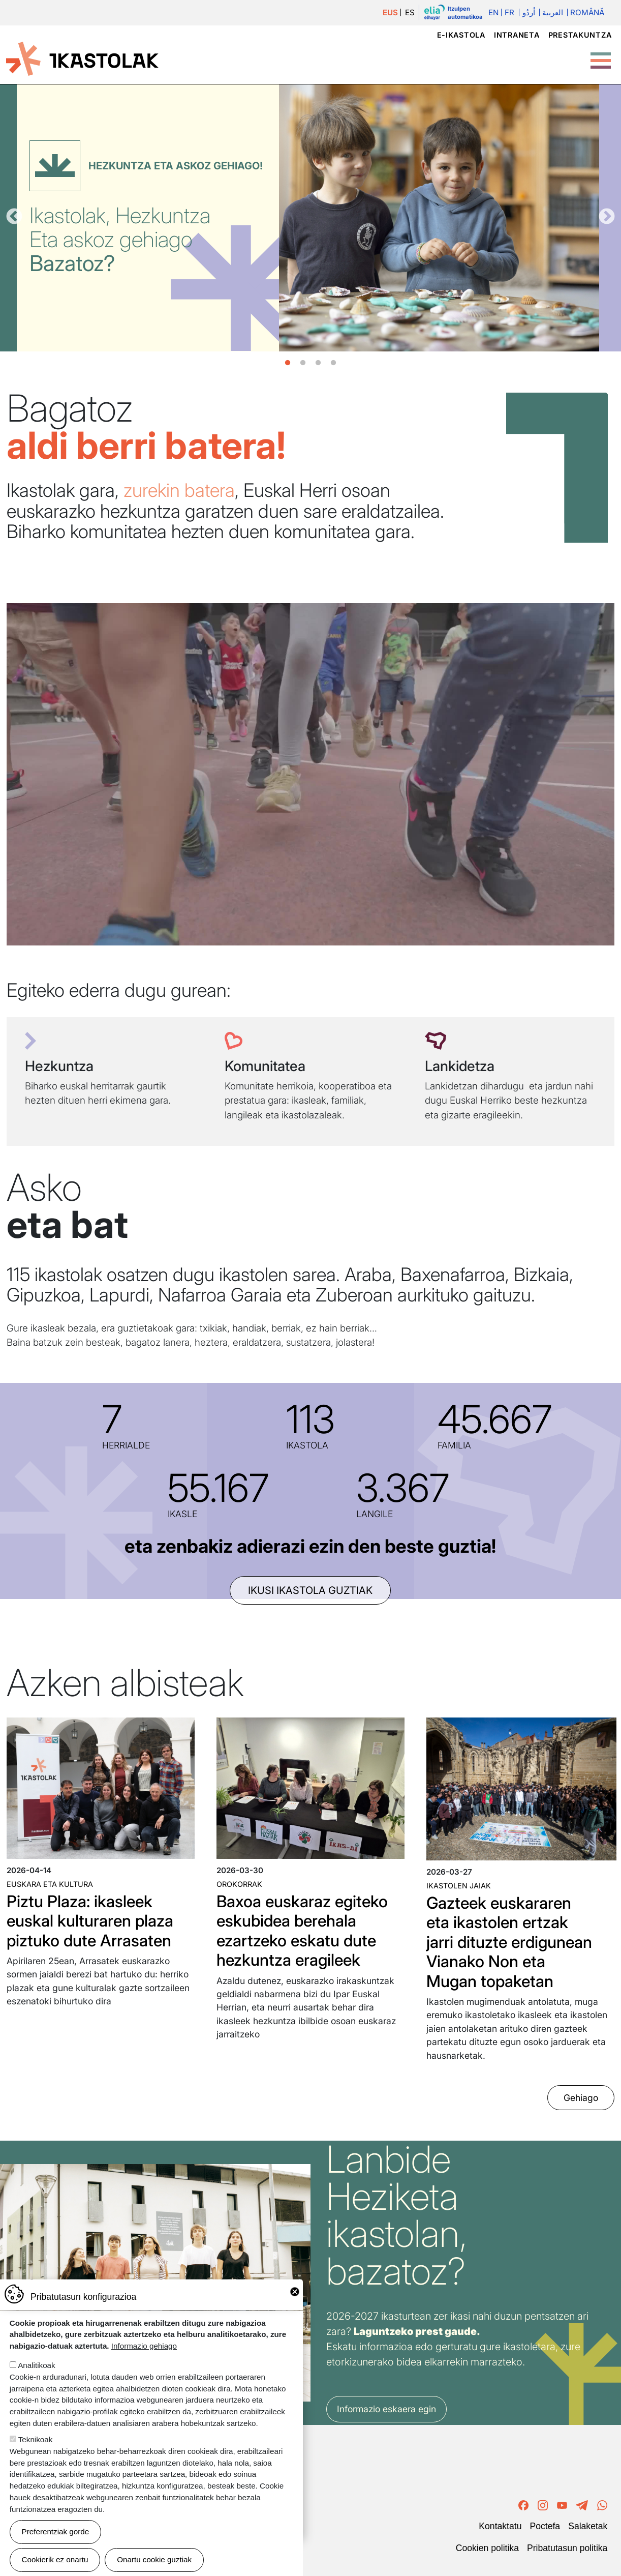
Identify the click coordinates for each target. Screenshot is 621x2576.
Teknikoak (35, 2439)
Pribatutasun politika (567, 2548)
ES (410, 12)
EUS (390, 12)
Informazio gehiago (144, 2346)
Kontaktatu (500, 2526)
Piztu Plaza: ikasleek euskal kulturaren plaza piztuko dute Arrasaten (90, 1920)
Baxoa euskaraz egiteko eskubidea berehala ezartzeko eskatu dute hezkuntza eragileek (302, 1930)
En (493, 12)
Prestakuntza (580, 35)
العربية (552, 12)
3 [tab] (318, 363)
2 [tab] (303, 363)
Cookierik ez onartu (55, 2559)
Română (587, 12)
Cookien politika (487, 2548)
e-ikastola (461, 35)
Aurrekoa (14, 217)
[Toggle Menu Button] (600, 55)
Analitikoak (36, 2365)
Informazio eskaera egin (386, 2409)
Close (295, 2292)
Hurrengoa (606, 217)
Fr (509, 12)
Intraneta (516, 35)
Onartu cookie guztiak (154, 2559)
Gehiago (581, 2097)
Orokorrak (239, 1884)
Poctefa (545, 2526)
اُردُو (528, 12)
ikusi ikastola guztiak (310, 1590)
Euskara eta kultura (50, 1884)
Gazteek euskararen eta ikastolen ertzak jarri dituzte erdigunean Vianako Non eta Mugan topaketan (509, 1942)
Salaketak (587, 2526)
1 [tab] (288, 363)
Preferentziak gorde (55, 2531)
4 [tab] (333, 363)
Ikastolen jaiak (458, 1885)
